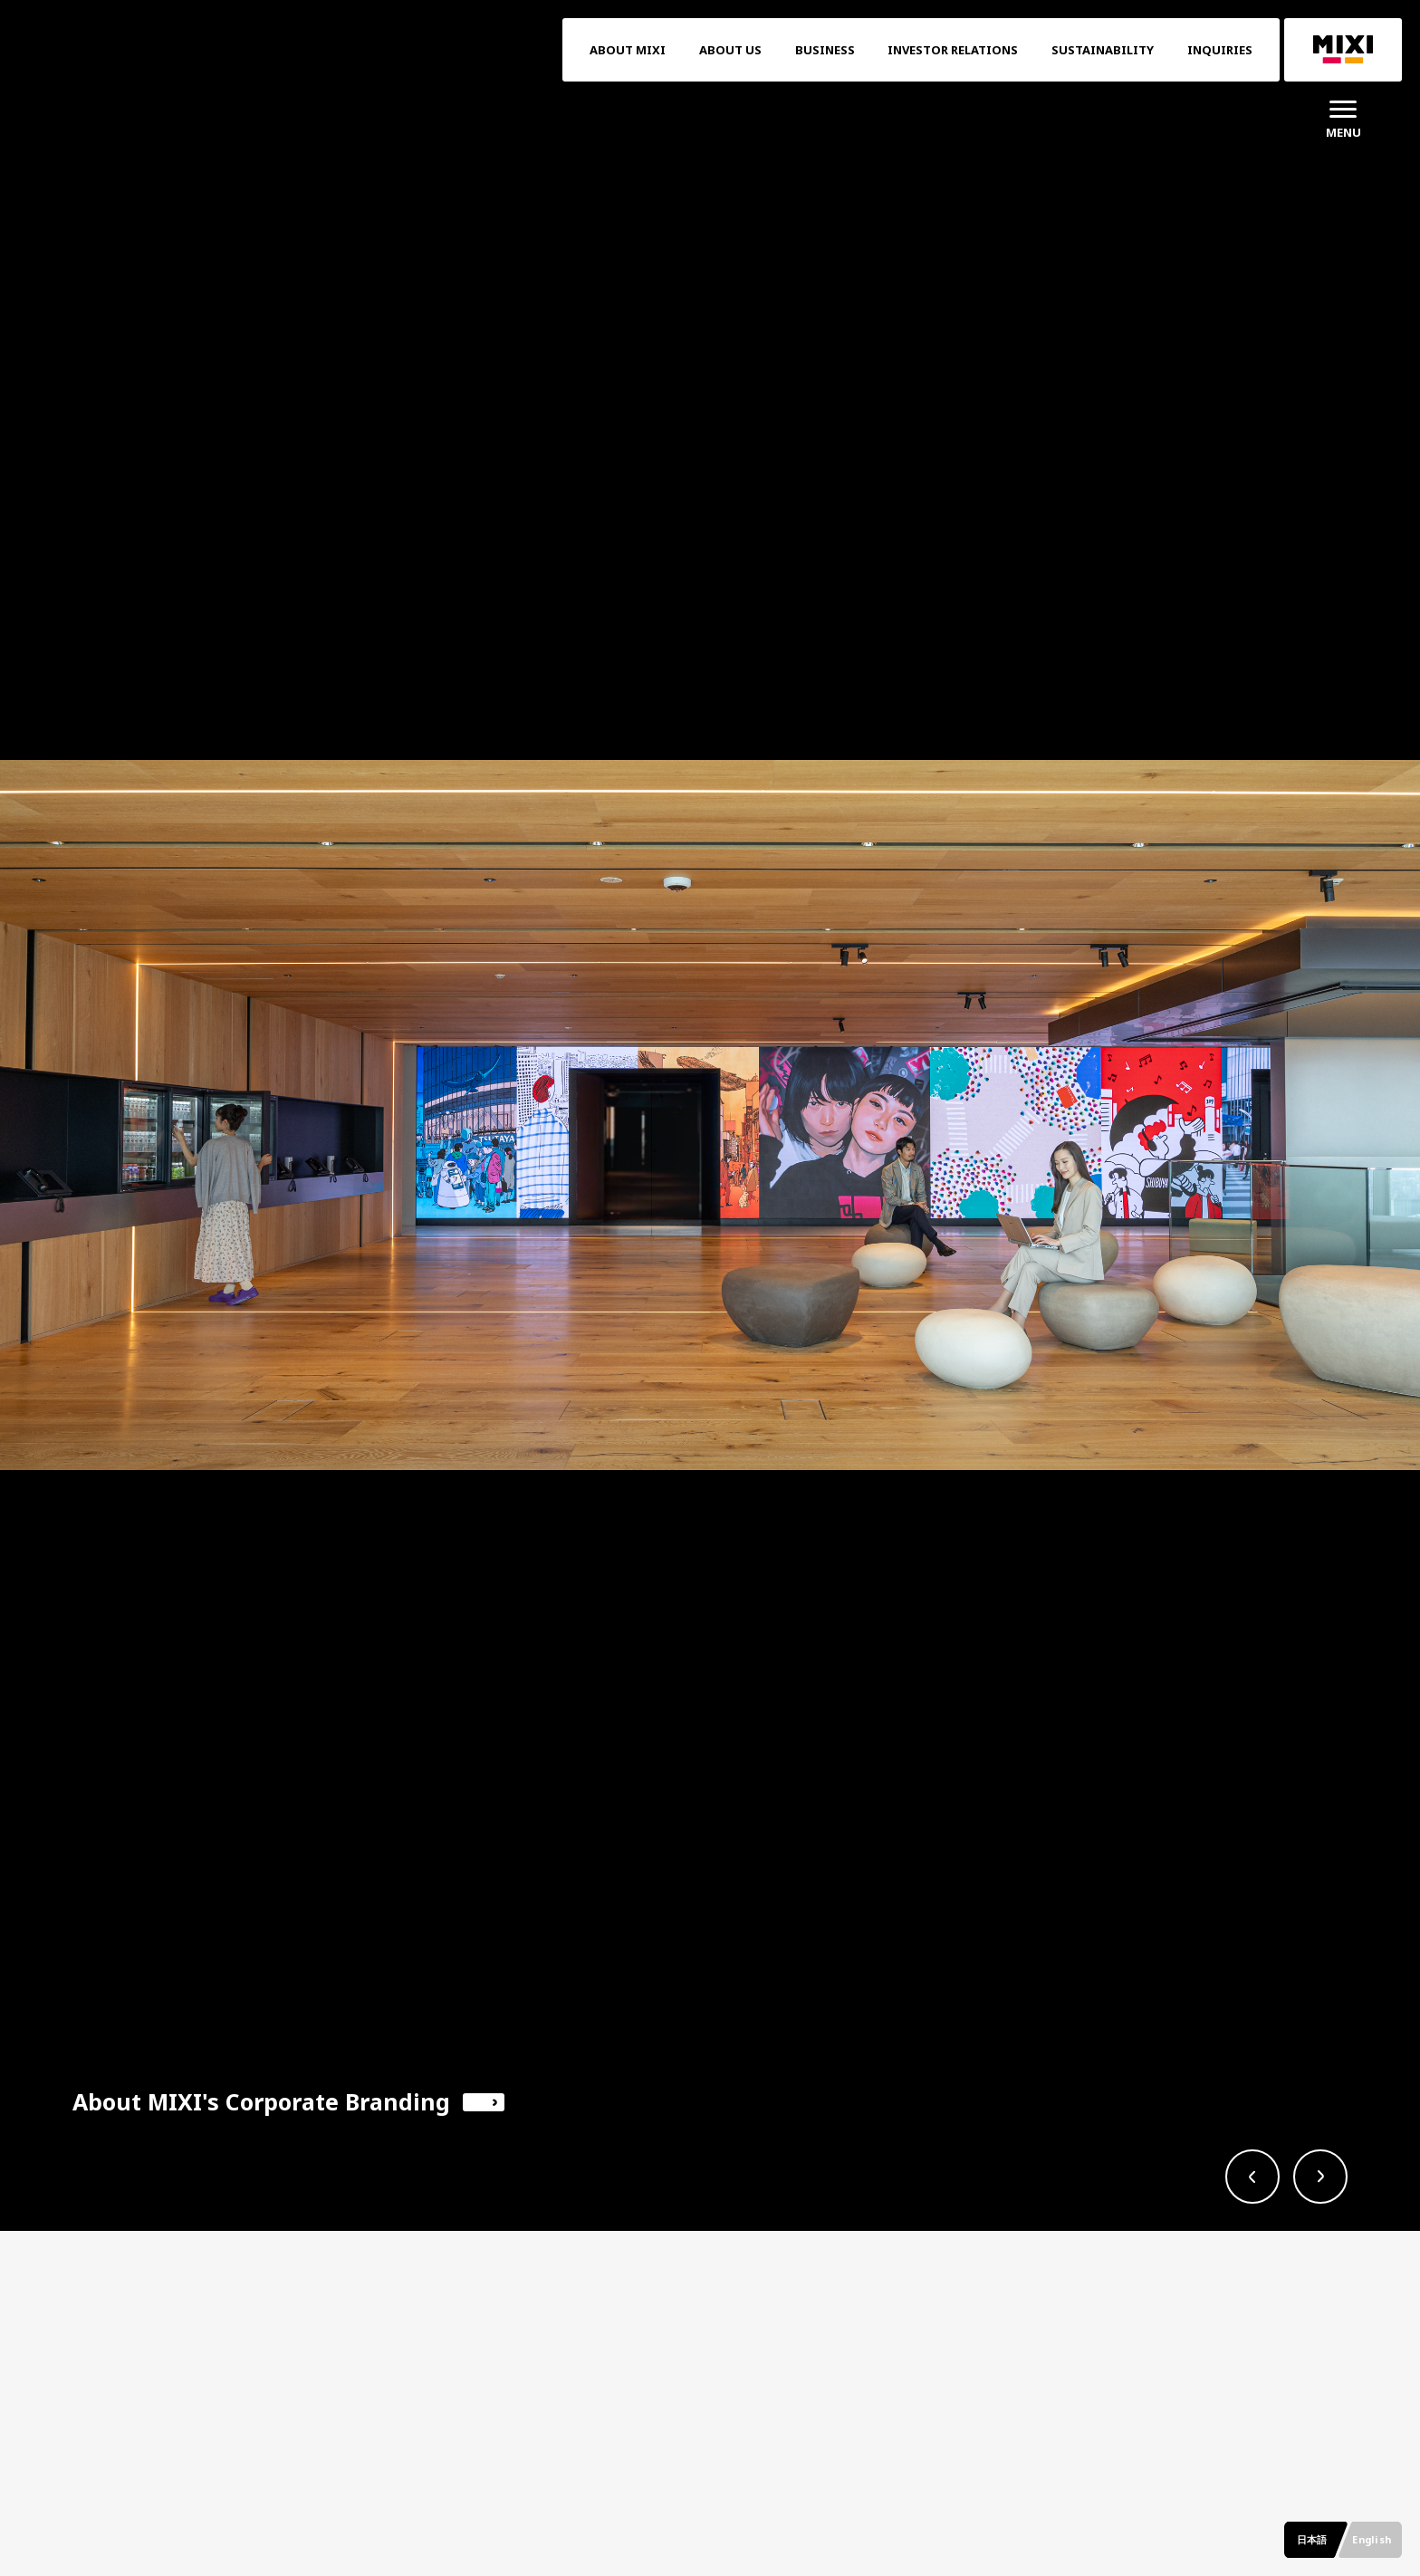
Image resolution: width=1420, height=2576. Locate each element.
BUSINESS (825, 50)
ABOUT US (730, 50)
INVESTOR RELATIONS (953, 50)
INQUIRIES (1219, 50)
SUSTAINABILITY (1102, 50)
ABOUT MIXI (628, 50)
